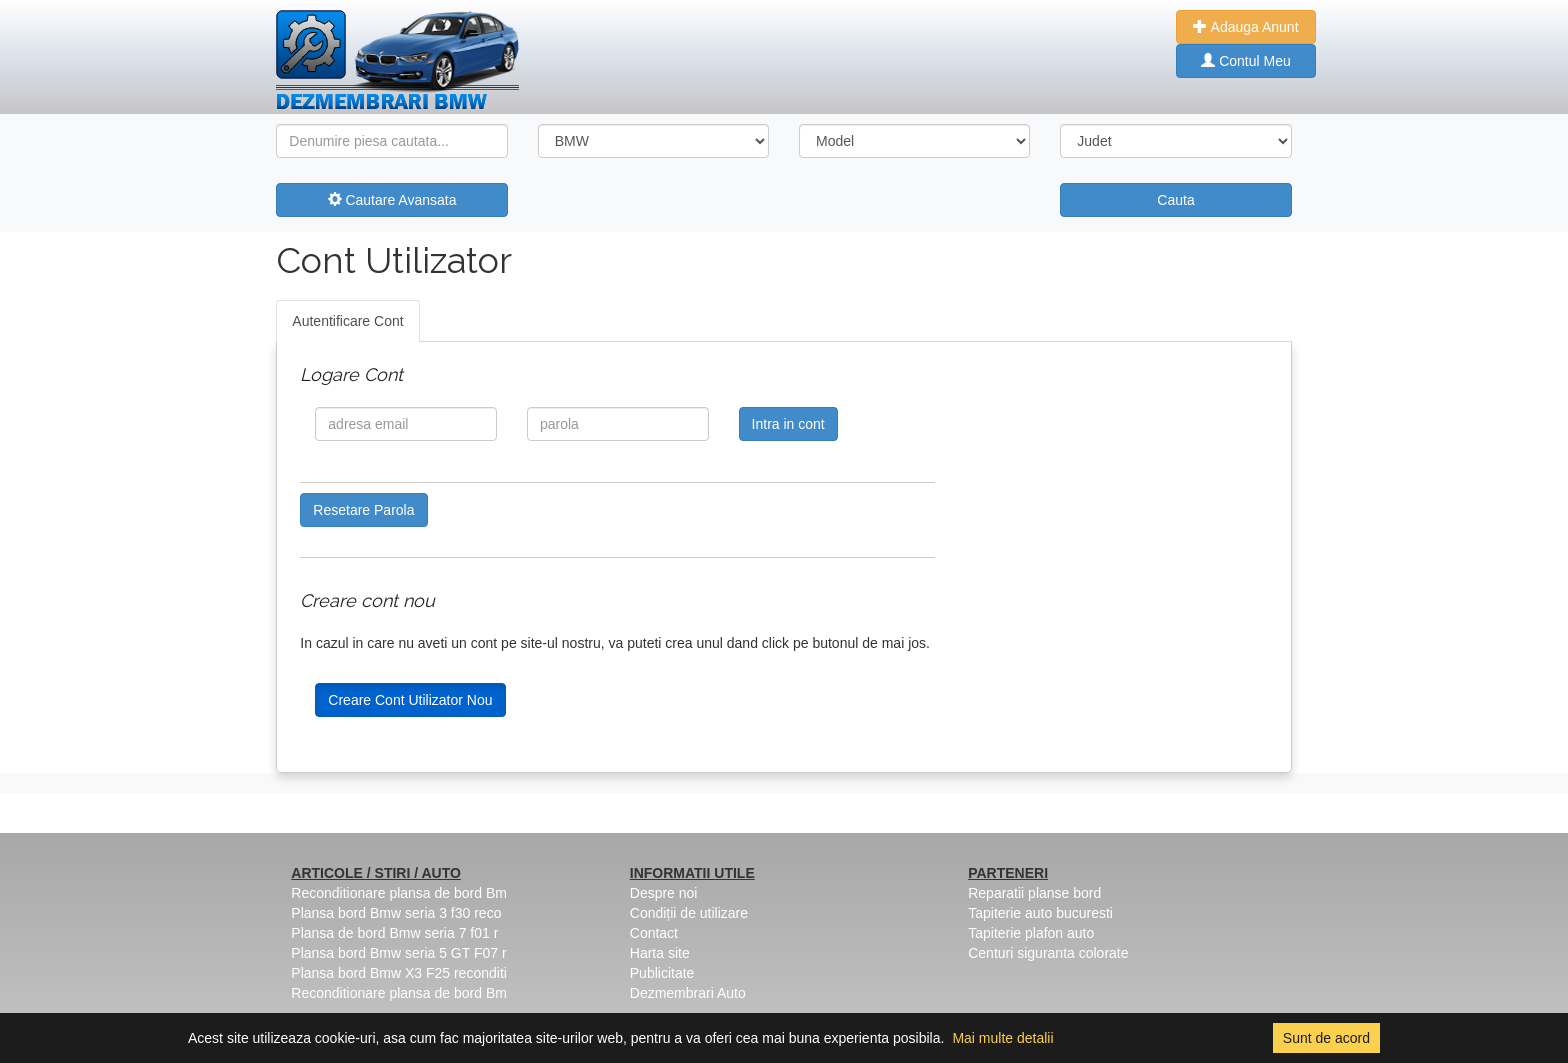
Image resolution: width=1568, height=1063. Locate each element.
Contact (654, 933)
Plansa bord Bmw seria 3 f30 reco (396, 913)
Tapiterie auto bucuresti (1040, 913)
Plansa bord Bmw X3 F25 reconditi (399, 973)
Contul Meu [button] (1245, 61)
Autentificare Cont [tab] (347, 321)
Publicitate (662, 973)
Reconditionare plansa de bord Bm (399, 893)
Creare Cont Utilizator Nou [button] (410, 700)
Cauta (1175, 200)
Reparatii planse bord (1034, 893)
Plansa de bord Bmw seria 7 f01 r (394, 933)
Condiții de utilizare (689, 913)
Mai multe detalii (1002, 1038)
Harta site (660, 953)
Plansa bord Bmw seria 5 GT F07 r (398, 953)
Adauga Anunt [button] (1245, 27)
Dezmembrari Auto (688, 993)
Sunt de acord (1326, 1038)
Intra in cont (788, 424)
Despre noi (664, 893)
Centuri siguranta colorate (1048, 953)
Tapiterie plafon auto (1031, 933)
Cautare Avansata (392, 200)
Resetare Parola (363, 510)
